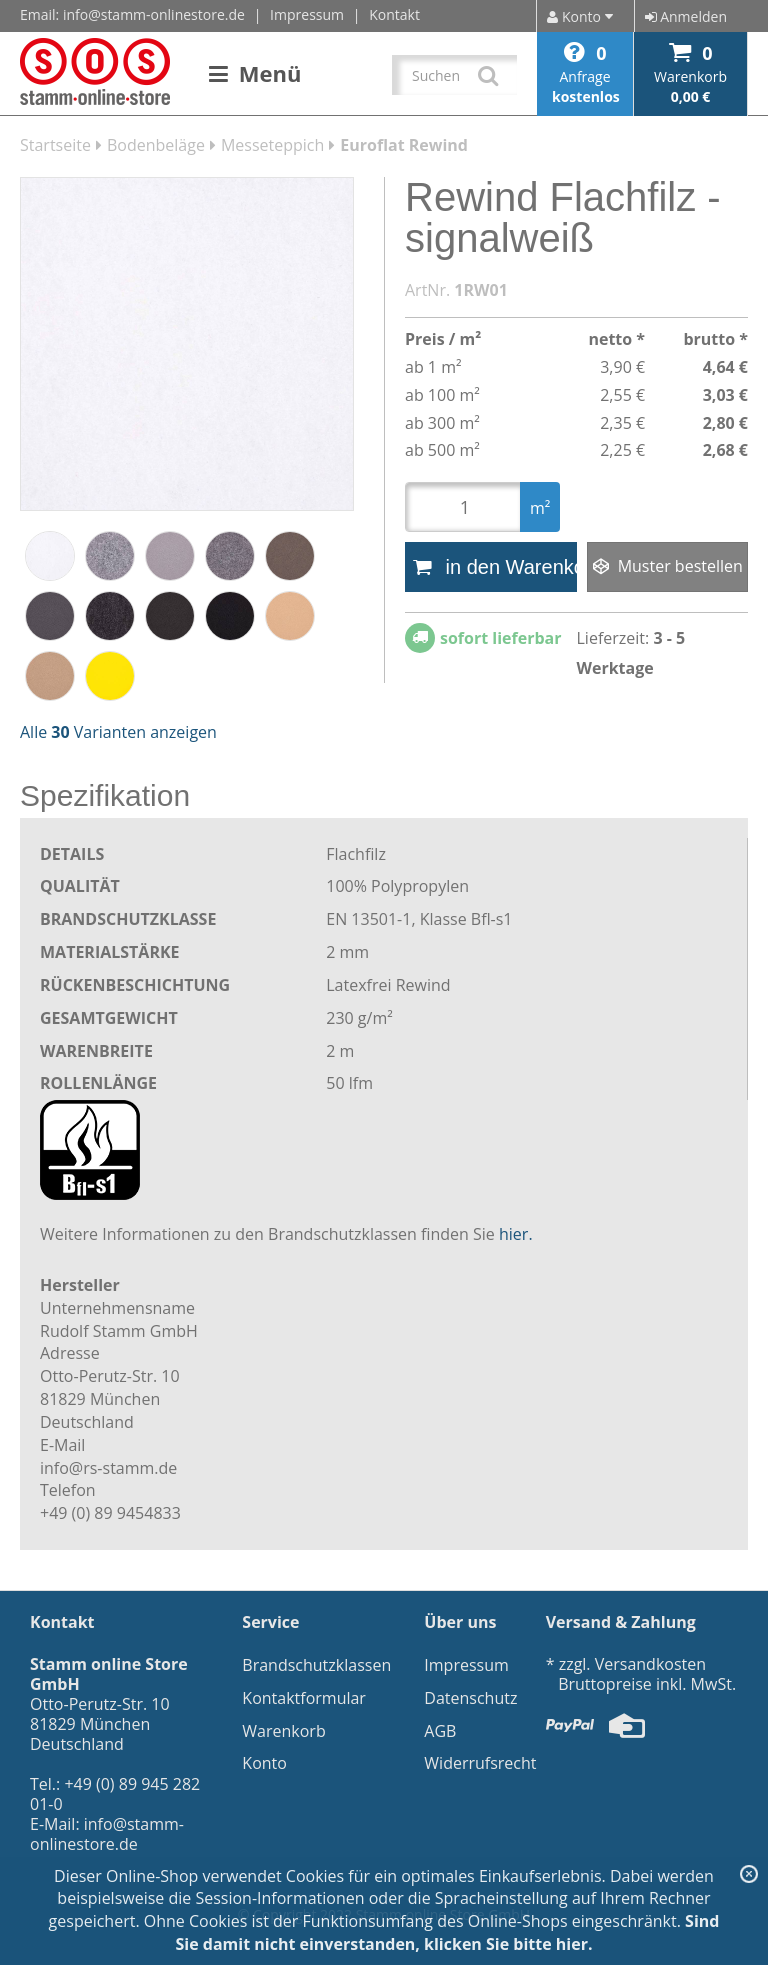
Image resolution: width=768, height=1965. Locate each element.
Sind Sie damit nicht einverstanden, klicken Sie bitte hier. (447, 1932)
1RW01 (480, 290)
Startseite (55, 145)
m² (540, 508)
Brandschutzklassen (316, 1665)
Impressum (307, 14)
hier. (516, 1234)
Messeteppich (272, 145)
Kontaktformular (304, 1698)
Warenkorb (283, 1731)
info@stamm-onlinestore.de (154, 14)
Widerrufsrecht (480, 1763)
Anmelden (686, 16)
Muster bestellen (668, 566)
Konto (264, 1763)
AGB (440, 1731)
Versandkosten (650, 1664)
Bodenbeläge (156, 145)
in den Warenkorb (495, 567)
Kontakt (394, 14)
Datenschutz (470, 1698)
